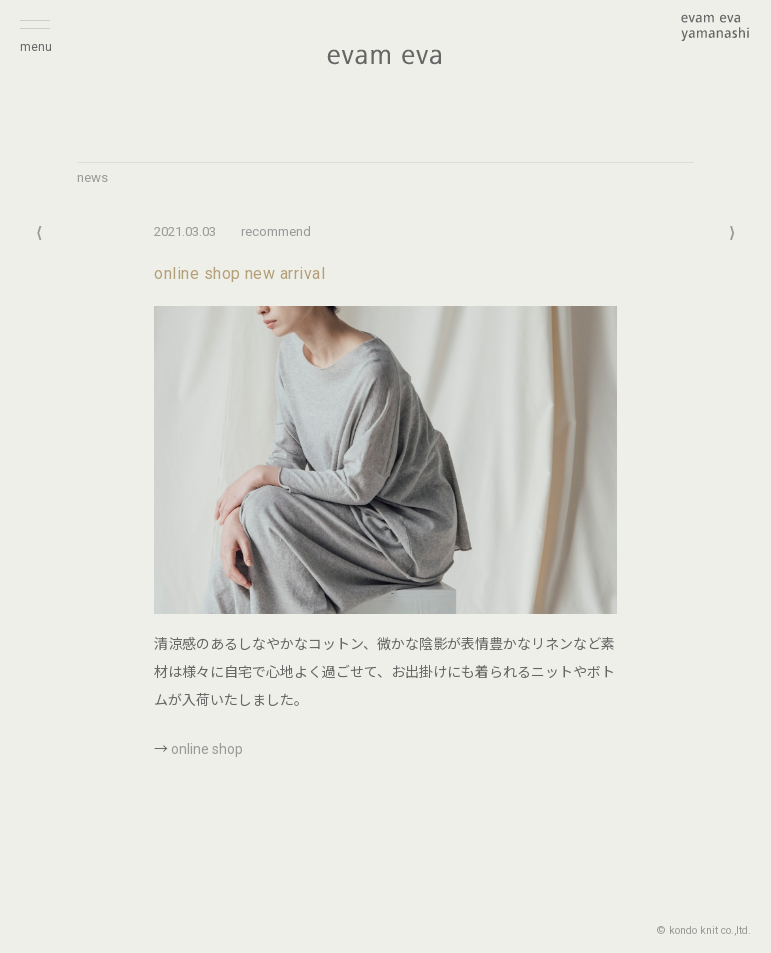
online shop (207, 749)
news (92, 177)
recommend (276, 231)
